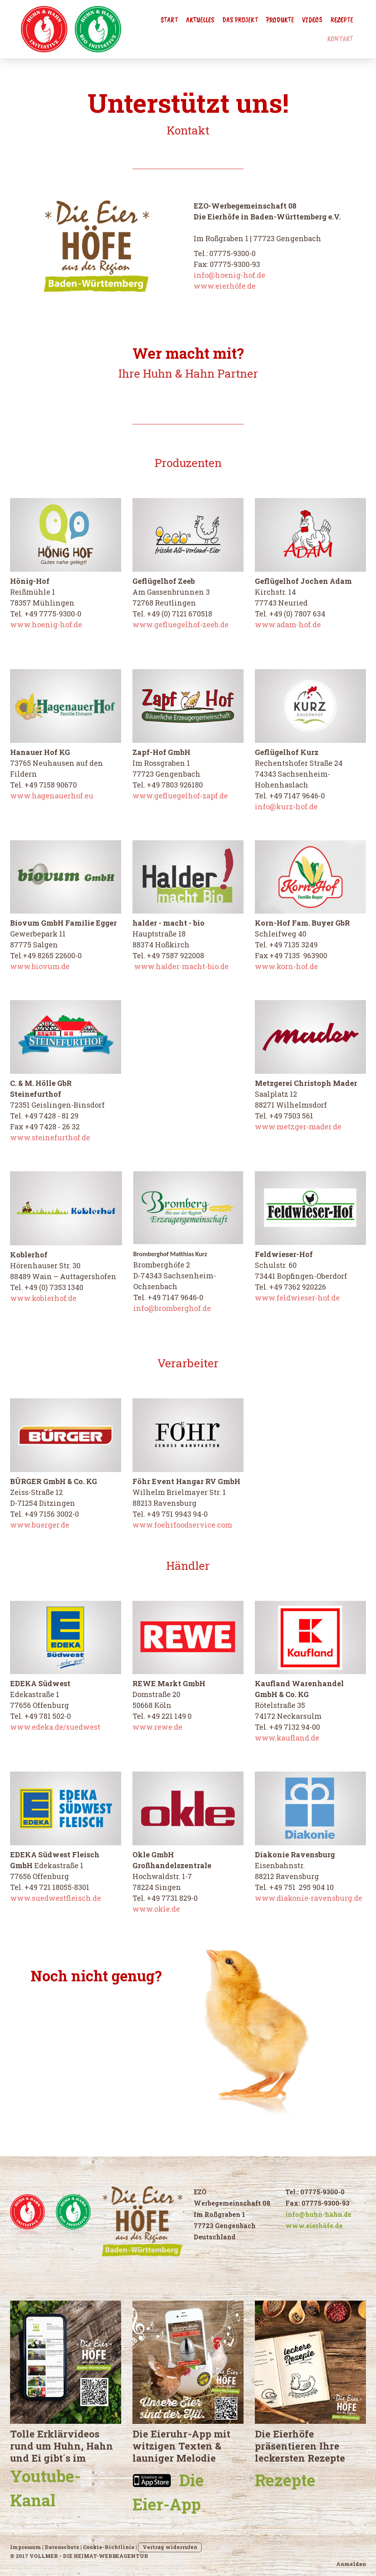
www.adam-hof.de (288, 624)
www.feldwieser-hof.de (297, 1297)
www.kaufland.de (287, 1738)
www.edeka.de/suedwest (55, 1727)
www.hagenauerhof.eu (51, 795)
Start (169, 19)
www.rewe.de (157, 1727)
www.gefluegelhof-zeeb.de (180, 624)
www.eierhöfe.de (225, 286)
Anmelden (351, 2564)
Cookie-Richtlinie (108, 2547)
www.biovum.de (40, 966)
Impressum (25, 2547)
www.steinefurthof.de (50, 1137)
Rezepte (342, 19)
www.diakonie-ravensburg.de (308, 1898)
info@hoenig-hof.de (229, 275)
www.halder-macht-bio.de (181, 966)
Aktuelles (200, 19)
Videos (312, 19)
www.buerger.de (39, 1525)
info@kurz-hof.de (286, 806)
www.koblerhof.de (43, 1298)
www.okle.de (156, 1909)
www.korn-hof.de (286, 966)
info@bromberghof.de (172, 1308)
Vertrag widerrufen (170, 2547)
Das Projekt (240, 19)
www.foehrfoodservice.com (182, 1525)
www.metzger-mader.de (298, 1126)
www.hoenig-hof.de (46, 624)
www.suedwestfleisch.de (55, 1898)
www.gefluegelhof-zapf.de (180, 795)
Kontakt (340, 38)
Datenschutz (62, 2547)
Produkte (280, 19)
